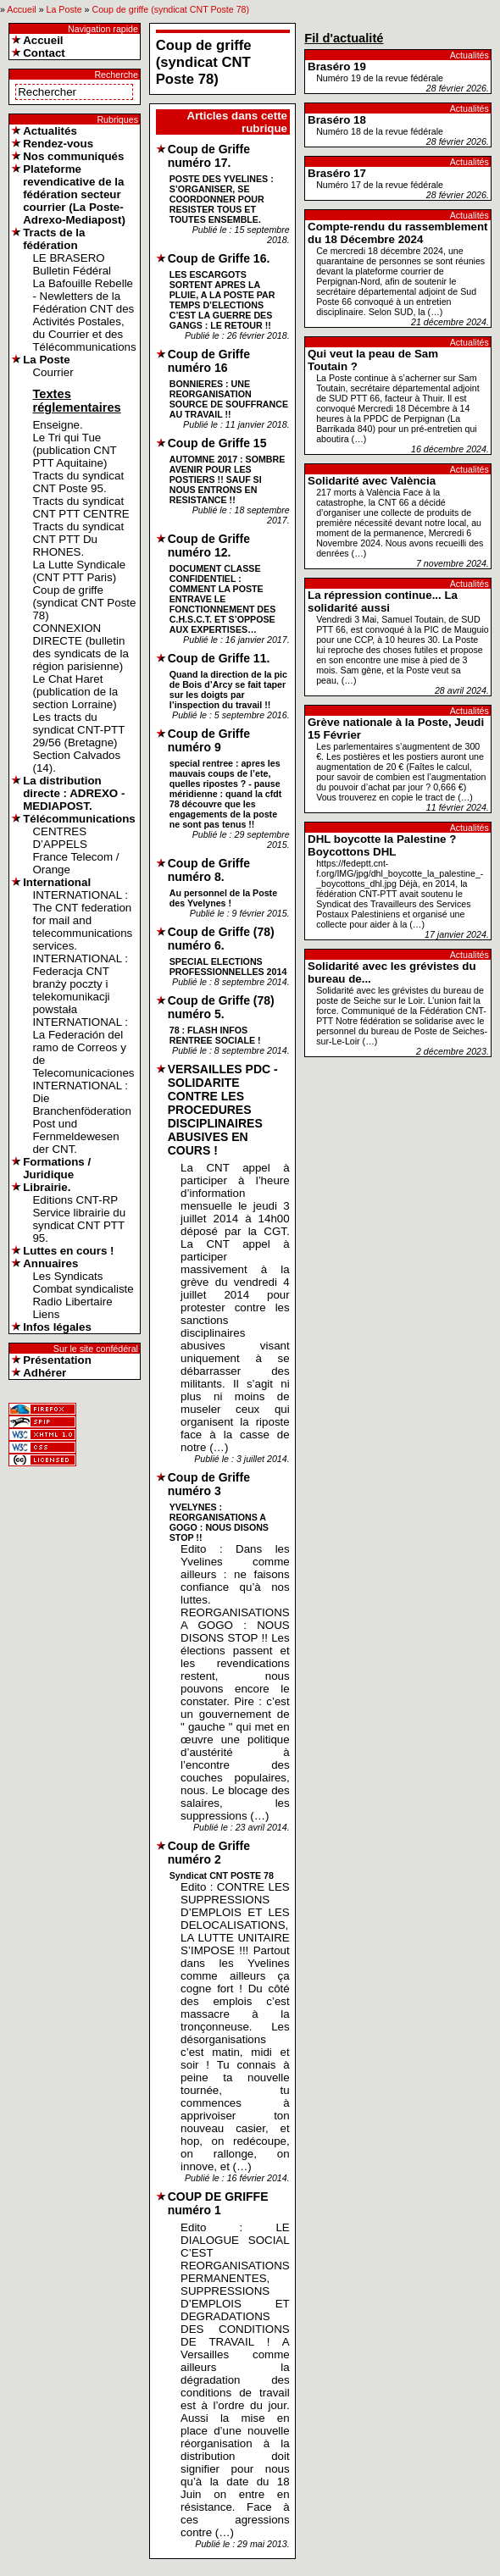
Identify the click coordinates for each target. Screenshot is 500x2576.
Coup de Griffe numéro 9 (209, 740)
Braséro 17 (337, 173)
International (57, 882)
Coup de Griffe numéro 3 (209, 1484)
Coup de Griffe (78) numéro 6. (221, 938)
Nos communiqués (73, 156)
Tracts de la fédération (54, 239)
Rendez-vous (58, 143)
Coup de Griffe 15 (217, 443)
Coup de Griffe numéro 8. (209, 870)
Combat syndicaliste (82, 1288)
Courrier (52, 372)
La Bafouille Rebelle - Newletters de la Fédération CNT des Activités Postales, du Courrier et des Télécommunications (84, 315)
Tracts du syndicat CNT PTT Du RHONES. (78, 539)
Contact (44, 53)
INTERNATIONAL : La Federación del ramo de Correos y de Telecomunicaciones (83, 1047)
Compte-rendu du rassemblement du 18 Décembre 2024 (398, 233)
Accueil (21, 9)
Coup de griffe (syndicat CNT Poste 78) (170, 9)
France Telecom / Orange (75, 863)
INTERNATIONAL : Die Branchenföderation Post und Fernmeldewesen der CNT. (81, 1117)
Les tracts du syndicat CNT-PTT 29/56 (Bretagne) (78, 730)
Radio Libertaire (72, 1301)
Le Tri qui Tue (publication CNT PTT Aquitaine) (74, 450)
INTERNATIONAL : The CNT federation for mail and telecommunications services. (82, 920)
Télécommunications (79, 818)
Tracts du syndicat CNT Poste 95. (78, 482)
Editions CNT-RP (75, 1200)
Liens (45, 1314)
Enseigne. (57, 424)
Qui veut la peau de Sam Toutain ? (373, 360)
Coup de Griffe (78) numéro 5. (221, 1007)
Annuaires (50, 1263)
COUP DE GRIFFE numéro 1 (218, 2203)
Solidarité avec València (372, 480)
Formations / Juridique (57, 1168)
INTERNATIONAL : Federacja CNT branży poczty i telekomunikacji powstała (80, 984)
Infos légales (57, 1327)
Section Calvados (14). (76, 761)
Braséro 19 (337, 66)
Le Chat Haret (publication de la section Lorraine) (75, 692)
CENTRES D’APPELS (59, 837)
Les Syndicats (67, 1276)
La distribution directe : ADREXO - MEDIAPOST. (74, 793)
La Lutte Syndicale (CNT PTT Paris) (78, 571)
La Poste (64, 9)
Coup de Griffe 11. (219, 658)
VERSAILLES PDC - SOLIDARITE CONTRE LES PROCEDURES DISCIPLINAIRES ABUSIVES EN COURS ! (223, 1109)
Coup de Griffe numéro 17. (209, 155)
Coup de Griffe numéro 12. (209, 545)
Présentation (57, 1360)
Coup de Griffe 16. (219, 258)
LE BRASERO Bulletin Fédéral (71, 264)
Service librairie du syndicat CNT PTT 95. (78, 1225)
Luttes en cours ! (68, 1250)
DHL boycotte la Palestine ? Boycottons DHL (382, 845)
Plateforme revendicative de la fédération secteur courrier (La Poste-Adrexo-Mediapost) (74, 194)
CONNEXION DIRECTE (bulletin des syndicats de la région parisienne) (80, 647)
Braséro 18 (337, 120)
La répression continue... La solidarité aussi (383, 601)
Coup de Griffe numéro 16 (209, 360)
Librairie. (46, 1187)
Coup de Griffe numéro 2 (209, 1852)
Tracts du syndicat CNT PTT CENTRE (80, 507)
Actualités (50, 131)
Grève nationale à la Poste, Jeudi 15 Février (396, 728)
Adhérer (44, 1372)
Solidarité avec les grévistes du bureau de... (392, 972)
